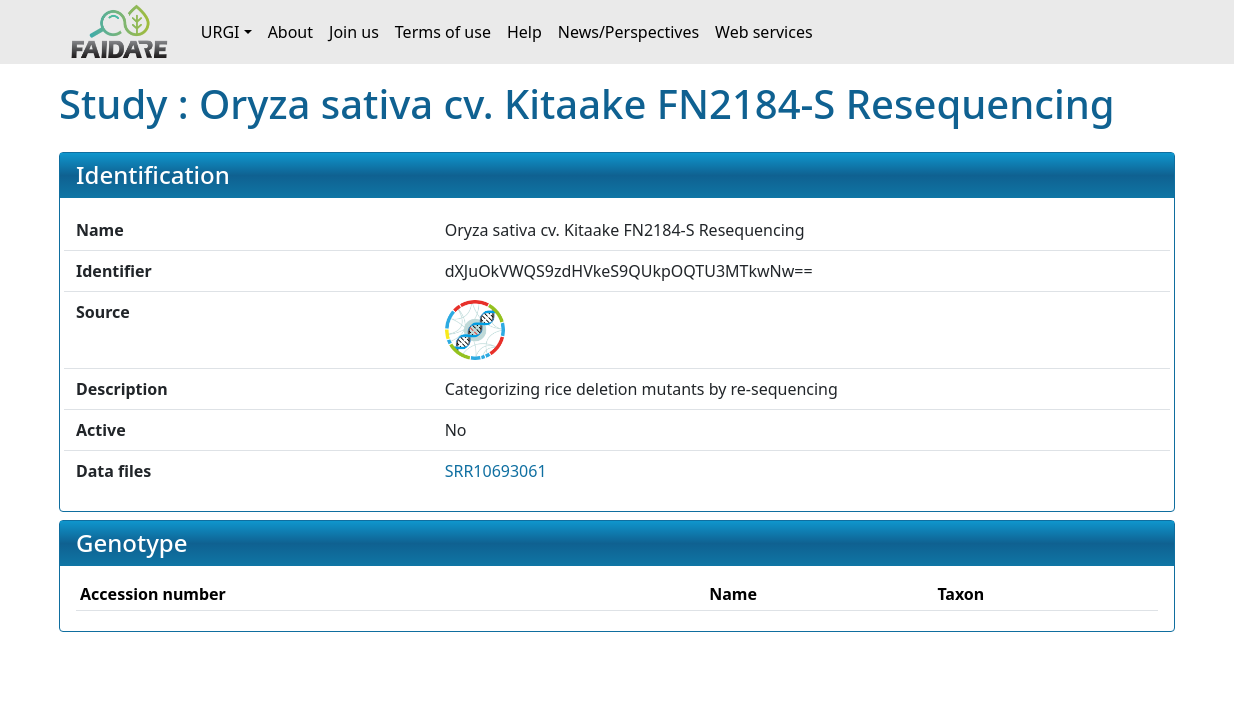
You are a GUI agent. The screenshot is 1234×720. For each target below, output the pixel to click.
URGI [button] (220, 32)
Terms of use (443, 32)
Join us (354, 32)
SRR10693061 (496, 471)
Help (524, 32)
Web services (764, 32)
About (290, 32)
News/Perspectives (628, 32)
